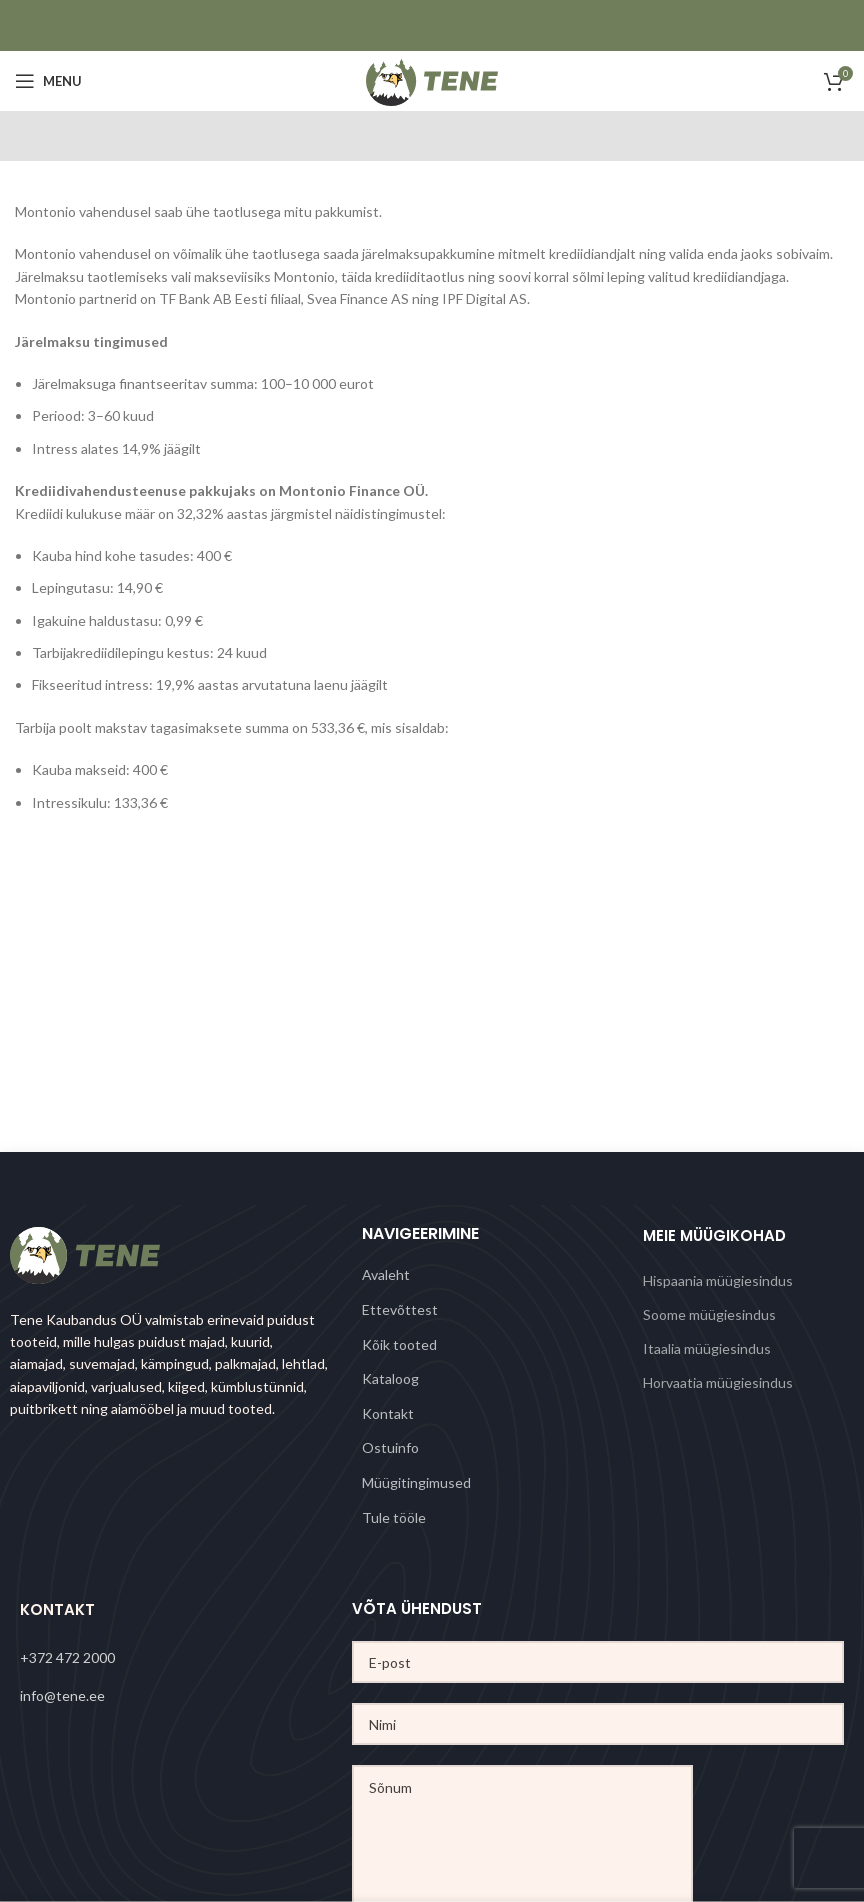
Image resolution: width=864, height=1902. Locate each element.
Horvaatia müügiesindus (718, 1382)
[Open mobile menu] (48, 81)
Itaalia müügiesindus (707, 1348)
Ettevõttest (400, 1309)
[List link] (186, 1658)
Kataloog (390, 1378)
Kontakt (388, 1413)
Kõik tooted (399, 1344)
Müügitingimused (416, 1482)
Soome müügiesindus (709, 1314)
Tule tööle (394, 1517)
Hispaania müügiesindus (718, 1280)
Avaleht (386, 1274)
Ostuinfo (390, 1447)
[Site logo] (432, 79)
